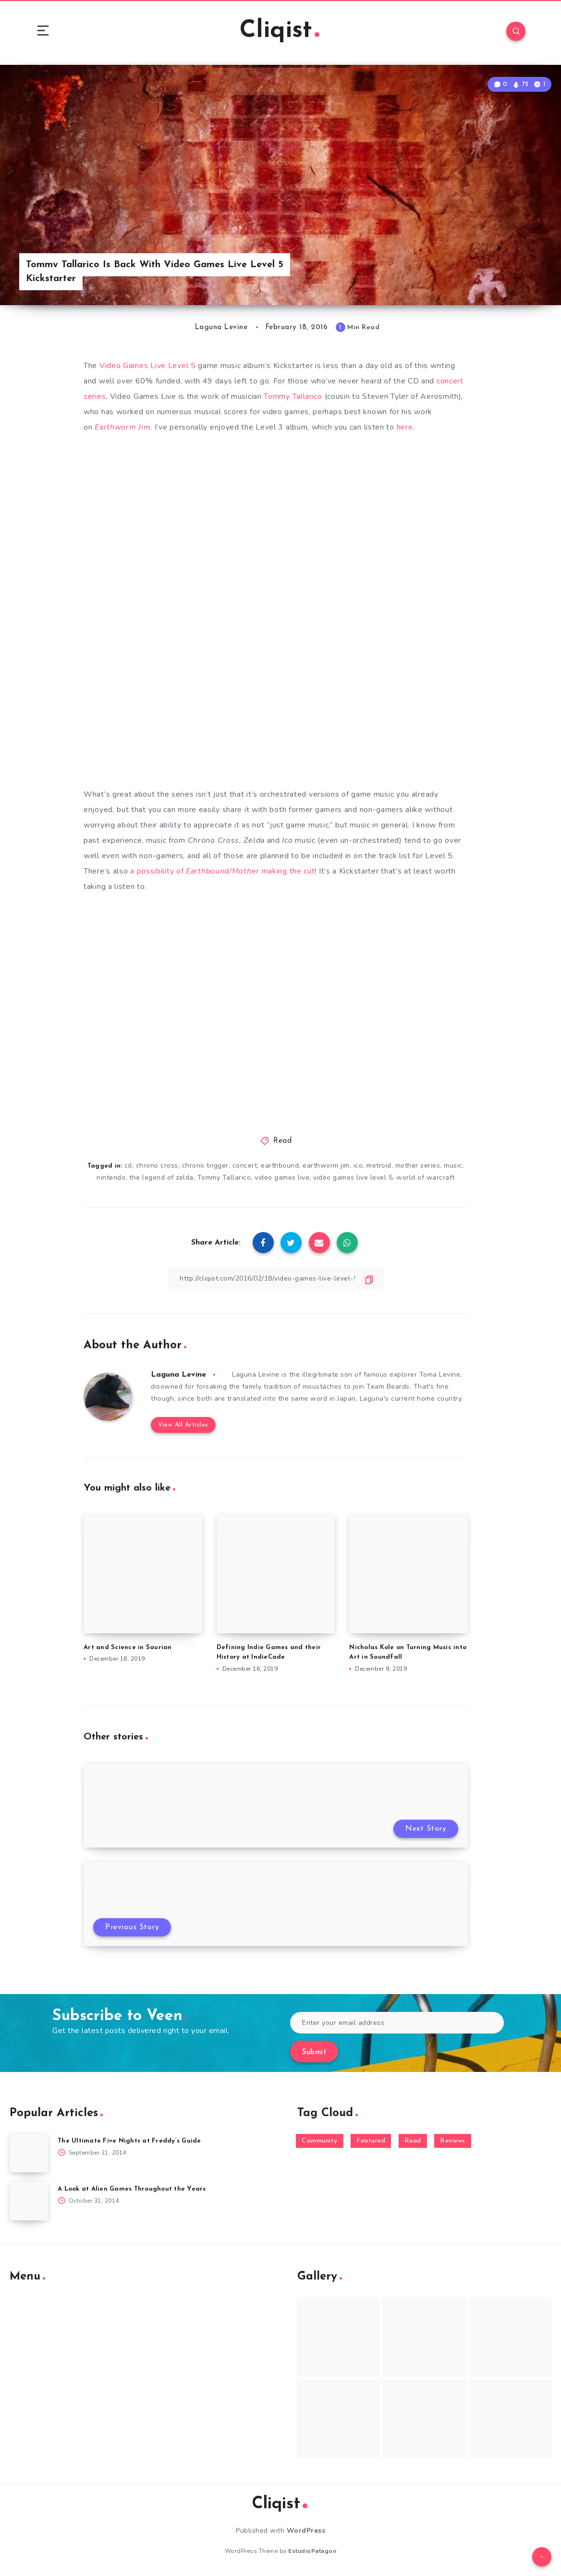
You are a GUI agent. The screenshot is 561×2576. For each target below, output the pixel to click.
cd (128, 1165)
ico (358, 1165)
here (405, 427)
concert (244, 1165)
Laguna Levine (178, 1375)
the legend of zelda (161, 1177)
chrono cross (157, 1165)
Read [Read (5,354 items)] (412, 2141)
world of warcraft (425, 1177)
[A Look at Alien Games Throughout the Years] (29, 2201)
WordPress (306, 2530)
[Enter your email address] (397, 2023)
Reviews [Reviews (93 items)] (452, 2141)
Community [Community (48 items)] (320, 2141)
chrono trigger (205, 1165)
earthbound (280, 1165)
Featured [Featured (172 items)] (370, 2141)
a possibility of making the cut (221, 871)
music (453, 1165)
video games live (282, 1177)
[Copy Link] (276, 1278)
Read (282, 1141)
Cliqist (279, 31)
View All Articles (183, 1425)
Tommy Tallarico (293, 396)
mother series (417, 1165)
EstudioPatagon (312, 2551)
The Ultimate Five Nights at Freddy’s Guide (129, 2141)
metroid (378, 1165)
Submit (314, 2052)
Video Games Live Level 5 (147, 365)
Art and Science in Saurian (128, 1647)
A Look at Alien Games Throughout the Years (132, 2189)
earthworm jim (326, 1165)
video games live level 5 (352, 1177)
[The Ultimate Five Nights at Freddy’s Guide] (29, 2153)
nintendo (111, 1177)
